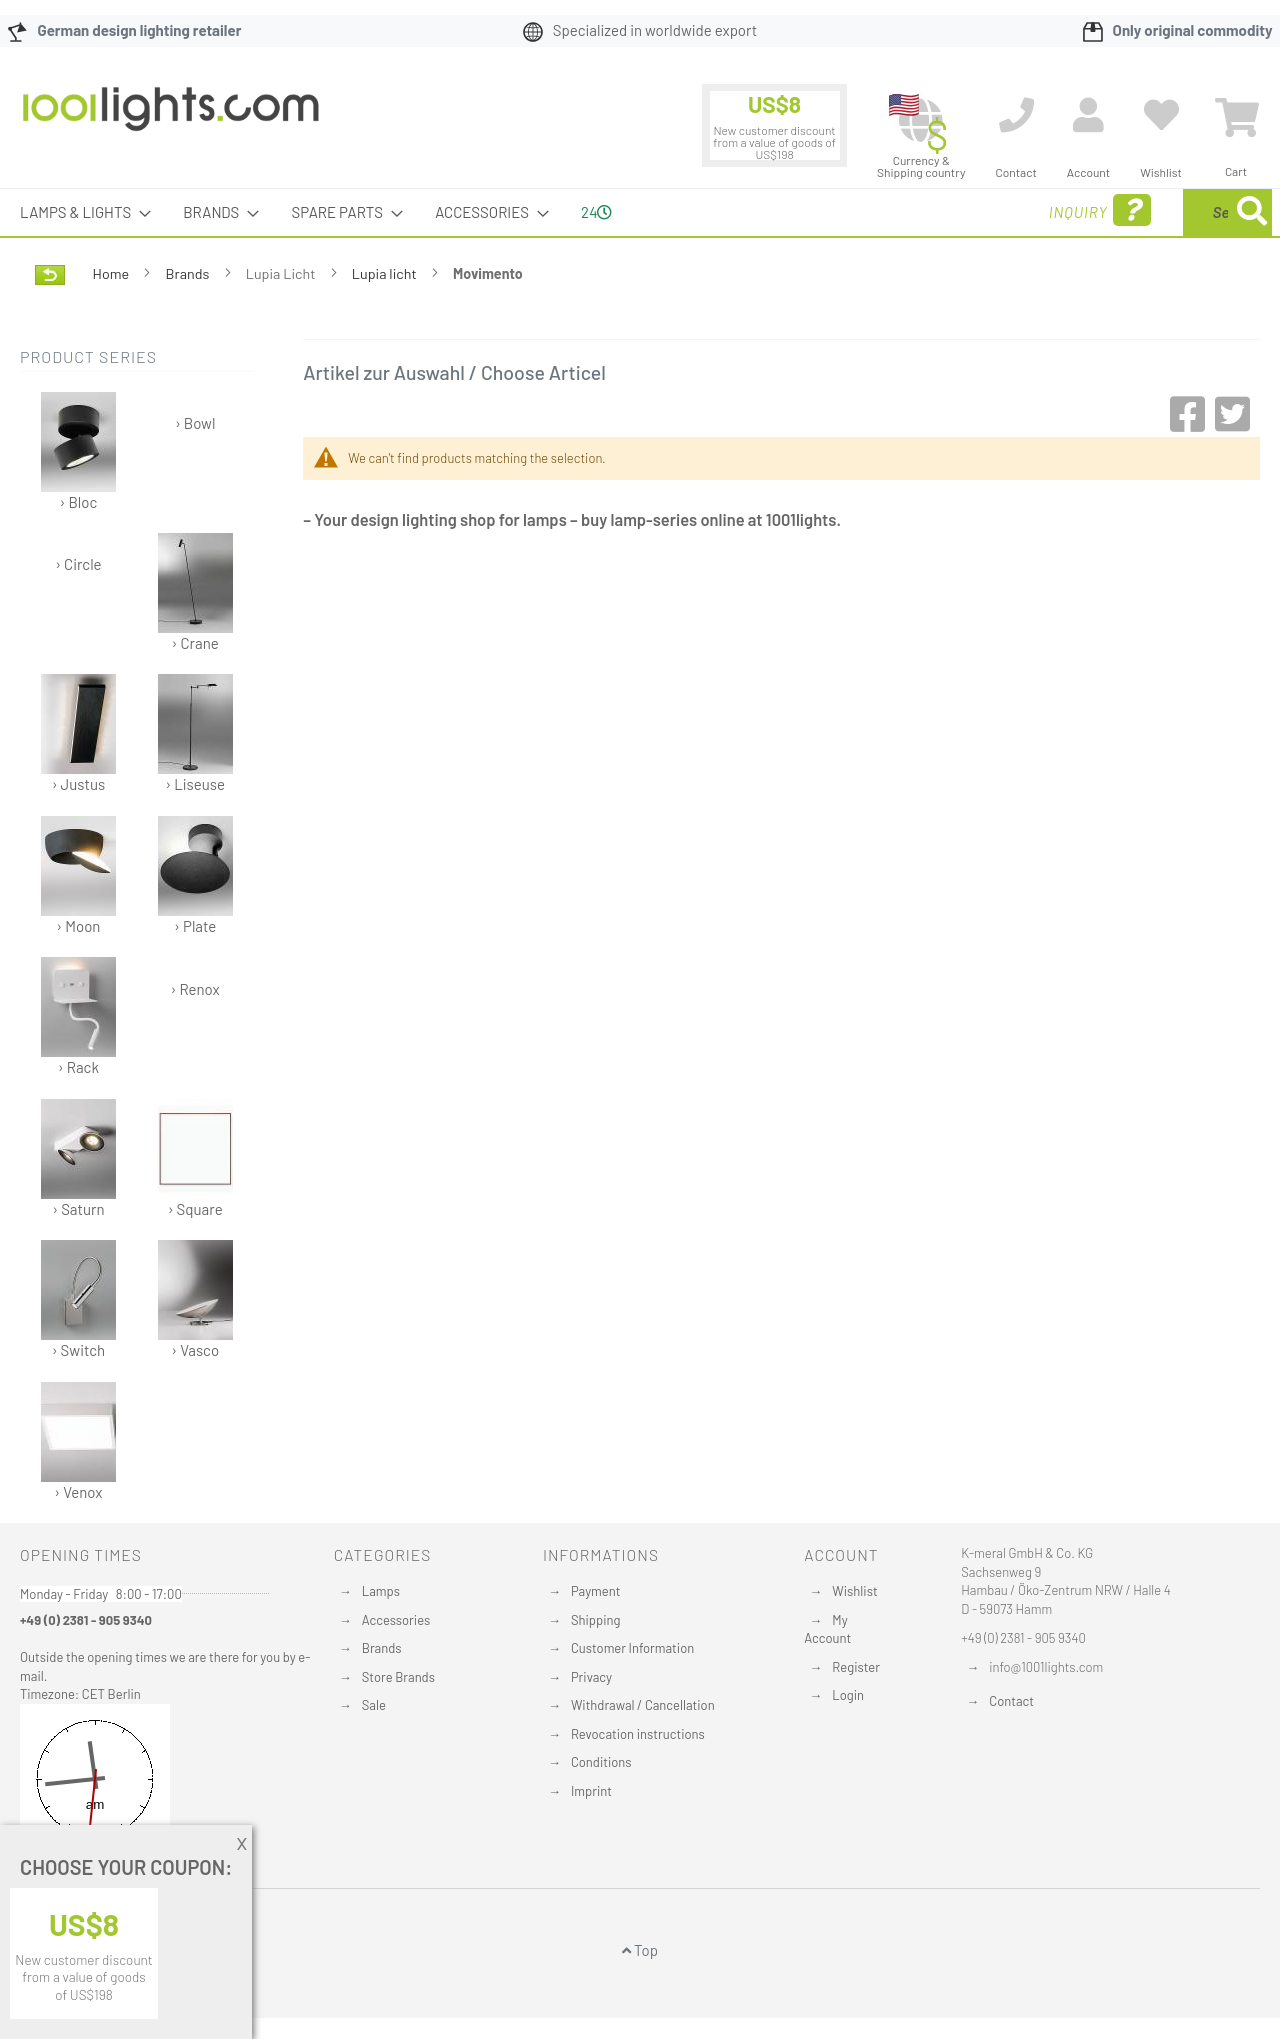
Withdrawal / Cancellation (643, 1705)
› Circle (78, 564)
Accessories (396, 1620)
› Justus (78, 733)
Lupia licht (386, 273)
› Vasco (195, 1299)
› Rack (78, 1016)
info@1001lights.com (1046, 1667)
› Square (195, 1158)
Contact (1011, 1701)
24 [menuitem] (596, 212)
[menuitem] (79, 212)
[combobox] (1127, 212)
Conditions (601, 1762)
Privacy (591, 1677)
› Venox (78, 1441)
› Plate (195, 875)
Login (848, 1695)
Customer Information (632, 1648)
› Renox (195, 989)
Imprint (591, 1791)
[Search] (1252, 212)
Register (856, 1667)
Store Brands (398, 1677)
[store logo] (171, 119)
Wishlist (854, 1591)
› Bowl (195, 423)
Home (112, 273)
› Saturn (78, 1158)
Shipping (596, 1620)
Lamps (381, 1591)
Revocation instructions (638, 1734)
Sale (374, 1705)
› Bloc (78, 451)
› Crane (195, 592)
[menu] (640, 212)
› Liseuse (195, 733)
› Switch (78, 1299)
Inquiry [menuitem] (938, 210)
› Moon (78, 875)
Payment (596, 1591)
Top (640, 1950)
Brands (189, 273)
